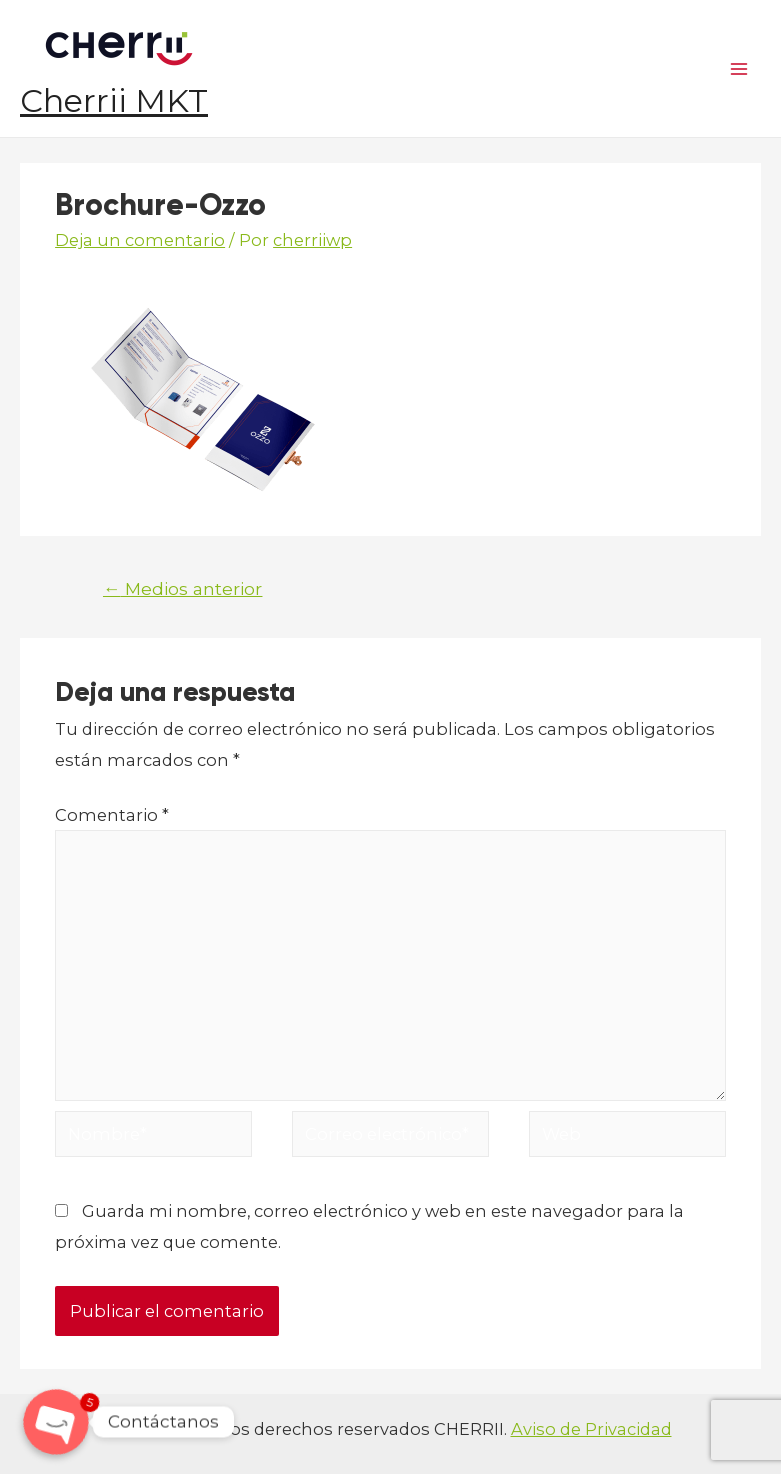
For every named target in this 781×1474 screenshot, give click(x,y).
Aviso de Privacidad (591, 1429)
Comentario (112, 815)
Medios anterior (183, 588)
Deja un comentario (140, 240)
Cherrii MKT (114, 100)
